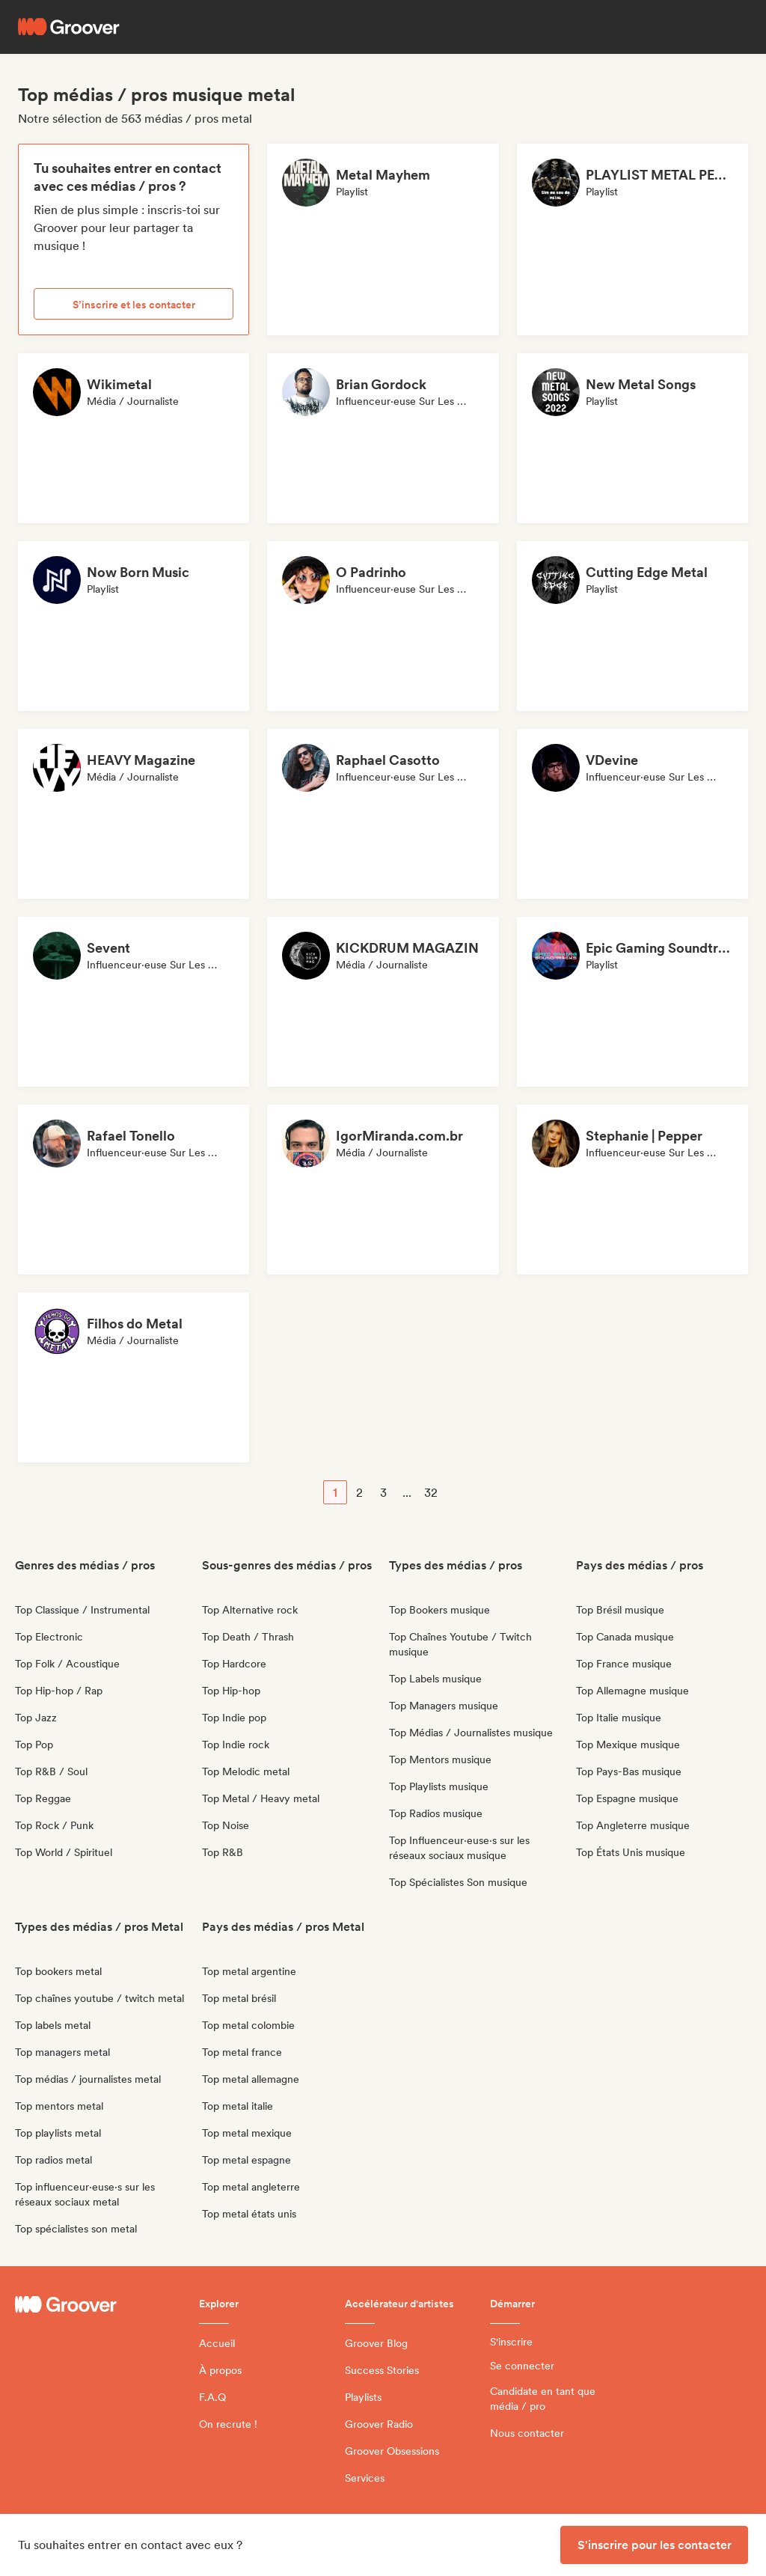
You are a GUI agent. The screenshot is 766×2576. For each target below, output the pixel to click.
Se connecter (522, 2366)
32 (431, 1493)
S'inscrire (511, 2342)
